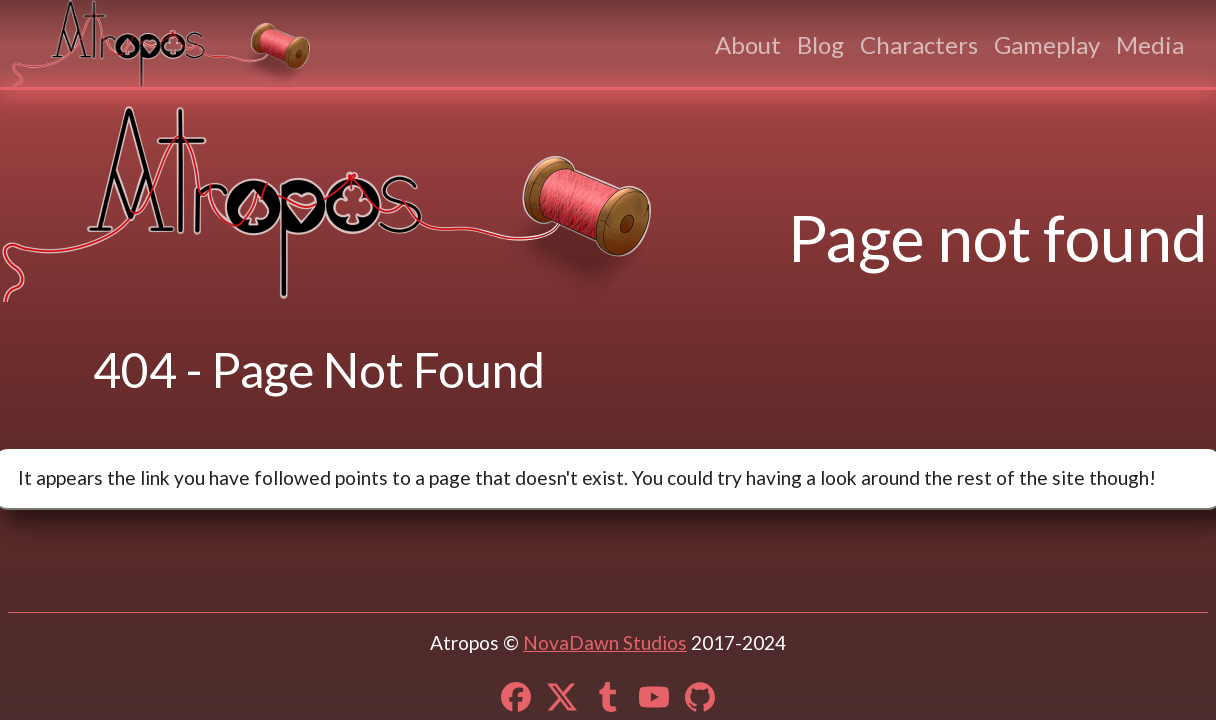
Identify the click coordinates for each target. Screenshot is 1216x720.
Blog (820, 44)
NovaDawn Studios (605, 642)
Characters (919, 44)
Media (1150, 44)
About (748, 44)
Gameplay (1047, 44)
